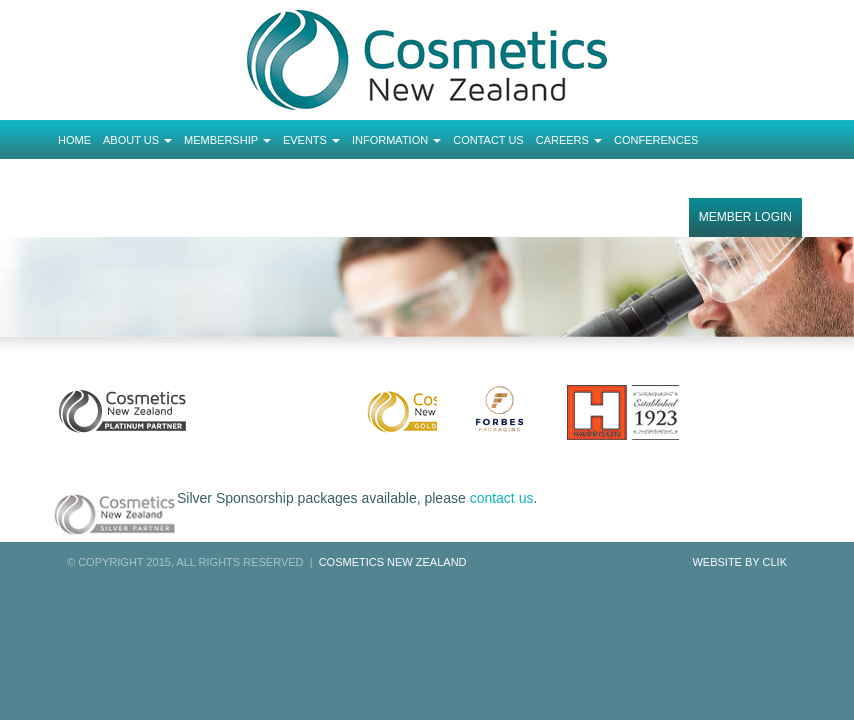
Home (74, 140)
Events (311, 140)
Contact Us (488, 140)
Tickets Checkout (113, 179)
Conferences (656, 140)
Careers (569, 140)
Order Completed (236, 179)
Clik (775, 562)
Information (396, 140)
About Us (137, 140)
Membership (227, 140)
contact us (502, 498)
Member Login (745, 217)
